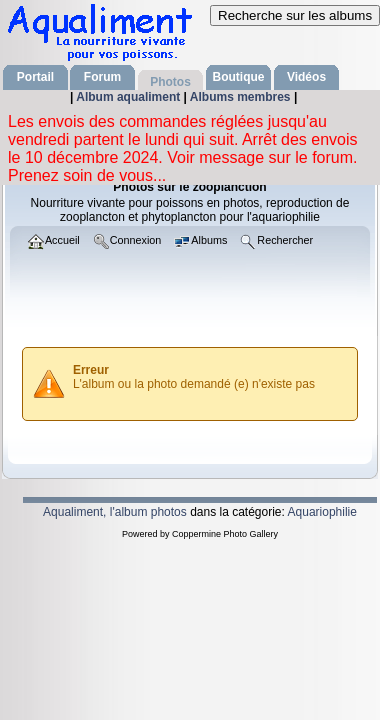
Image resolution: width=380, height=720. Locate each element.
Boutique (239, 77)
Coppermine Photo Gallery (225, 534)
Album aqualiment (129, 97)
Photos (170, 82)
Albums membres (242, 97)
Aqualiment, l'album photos (115, 512)
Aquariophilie (322, 512)
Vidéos (306, 77)
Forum (102, 77)
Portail (35, 77)
